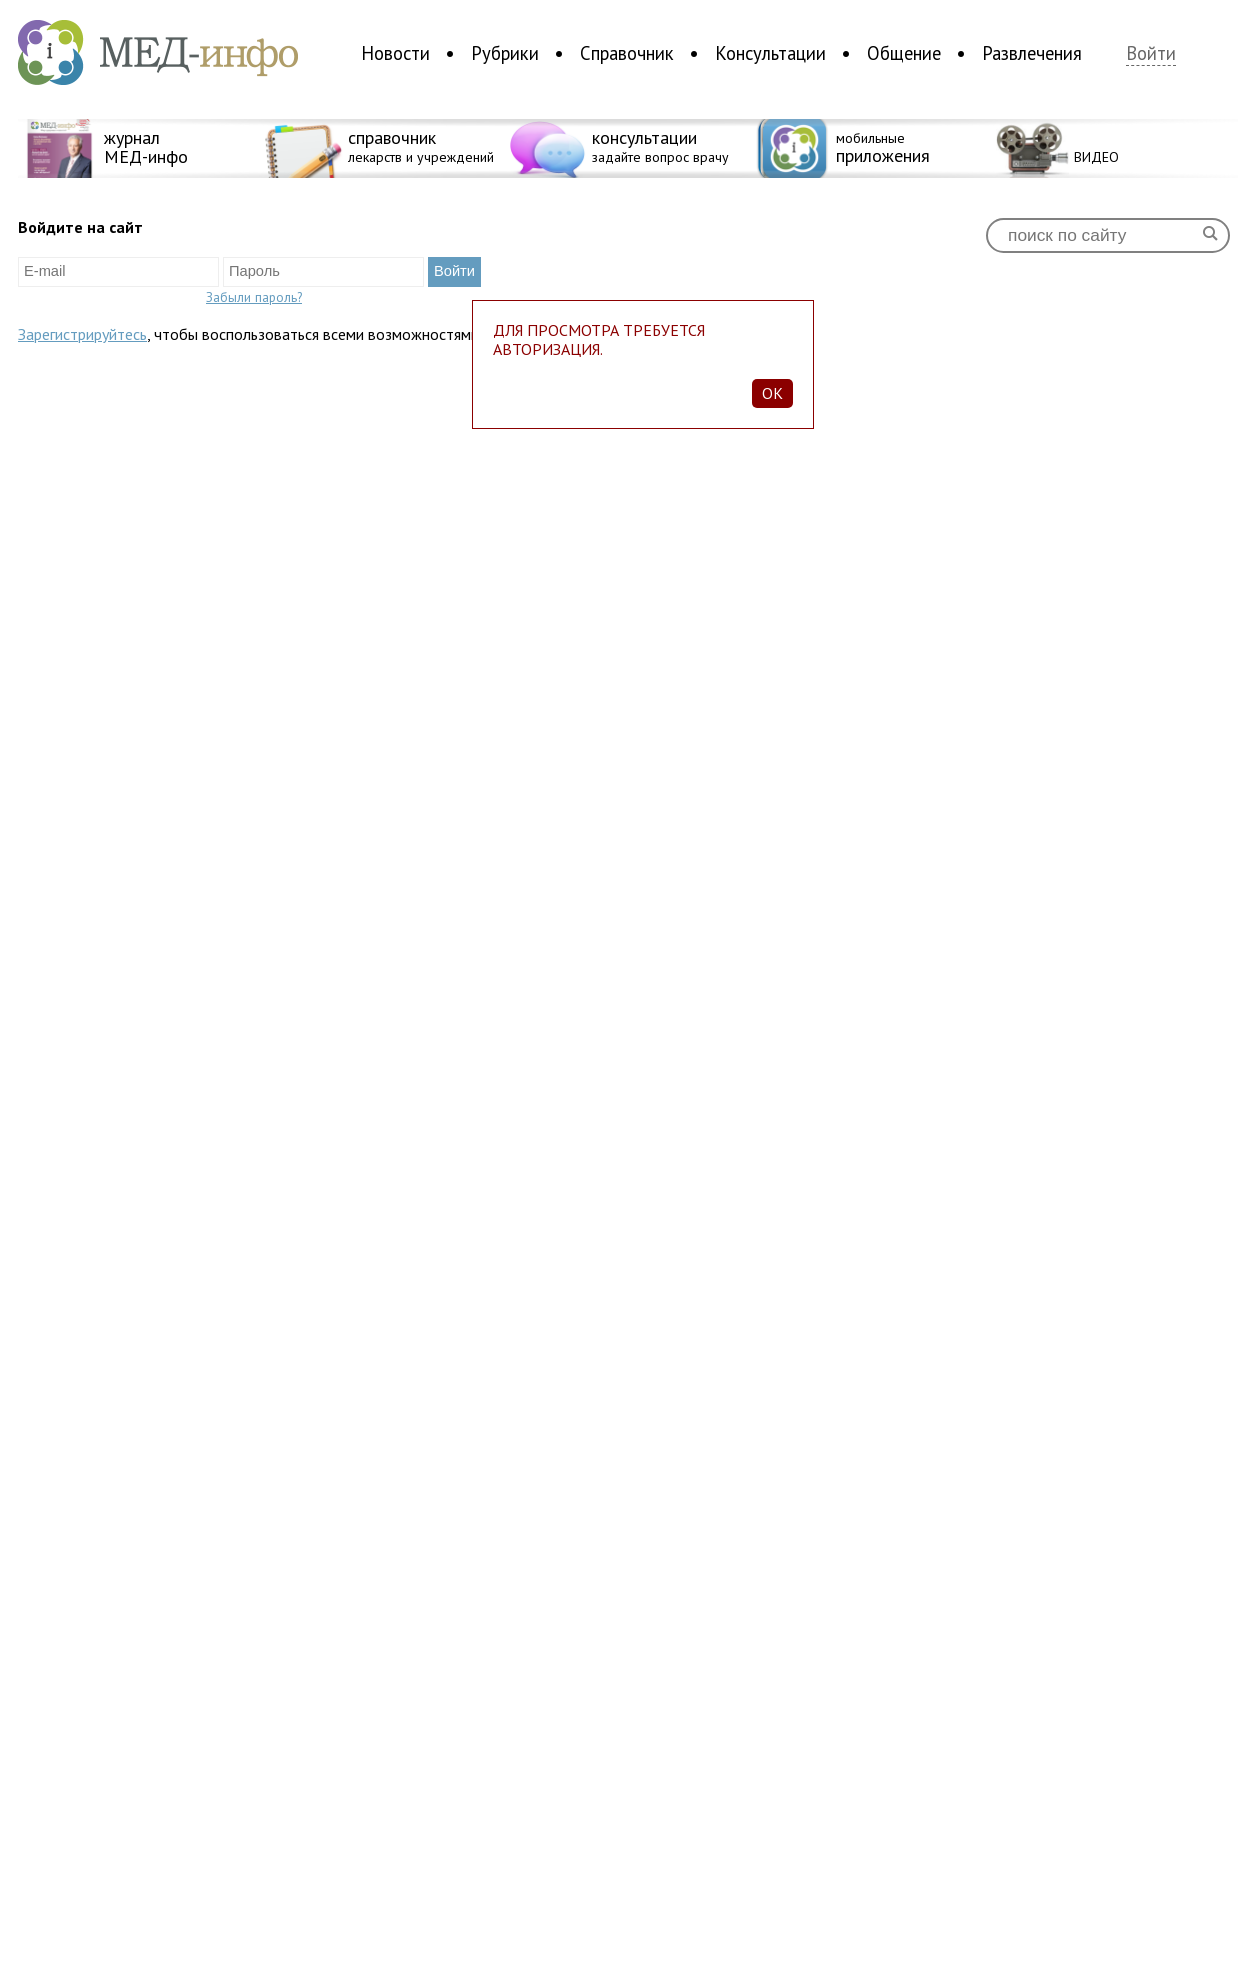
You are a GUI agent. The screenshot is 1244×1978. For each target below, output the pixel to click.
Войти (1151, 53)
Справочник (627, 53)
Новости (395, 53)
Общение (904, 53)
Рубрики (505, 53)
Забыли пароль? (254, 297)
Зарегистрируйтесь (82, 334)
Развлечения (1032, 53)
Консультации (770, 53)
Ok (772, 393)
